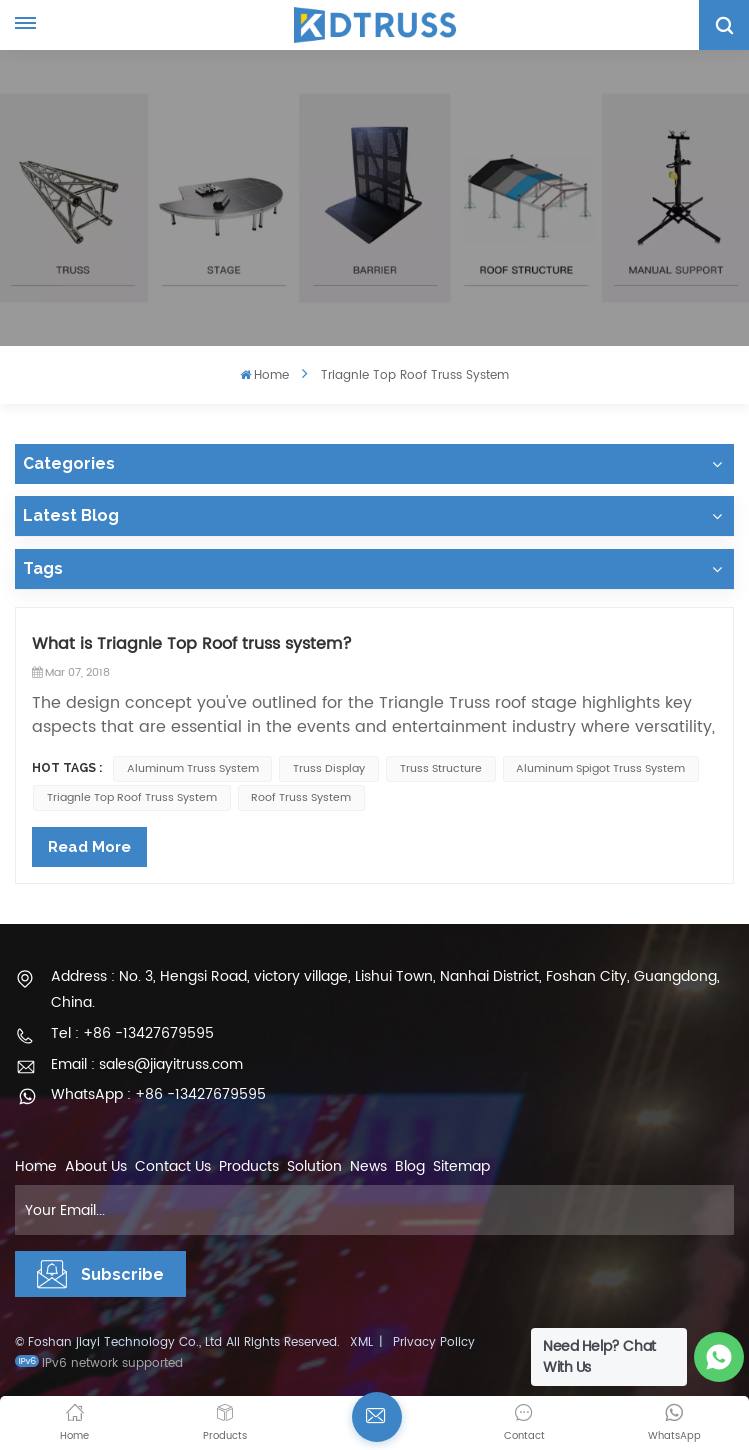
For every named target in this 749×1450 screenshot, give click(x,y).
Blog (410, 1166)
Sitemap (461, 1166)
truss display (329, 769)
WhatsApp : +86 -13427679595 (158, 1094)
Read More (89, 847)
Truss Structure (441, 769)
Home (264, 375)
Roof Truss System (301, 798)
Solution (314, 1166)
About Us (96, 1166)
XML (361, 1342)
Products (249, 1166)
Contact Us (173, 1166)
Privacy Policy (434, 1342)
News (368, 1166)
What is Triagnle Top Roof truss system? (192, 644)
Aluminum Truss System (193, 769)
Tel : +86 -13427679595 (132, 1033)
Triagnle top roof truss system (132, 798)
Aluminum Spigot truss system (600, 769)
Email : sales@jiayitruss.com (147, 1064)
